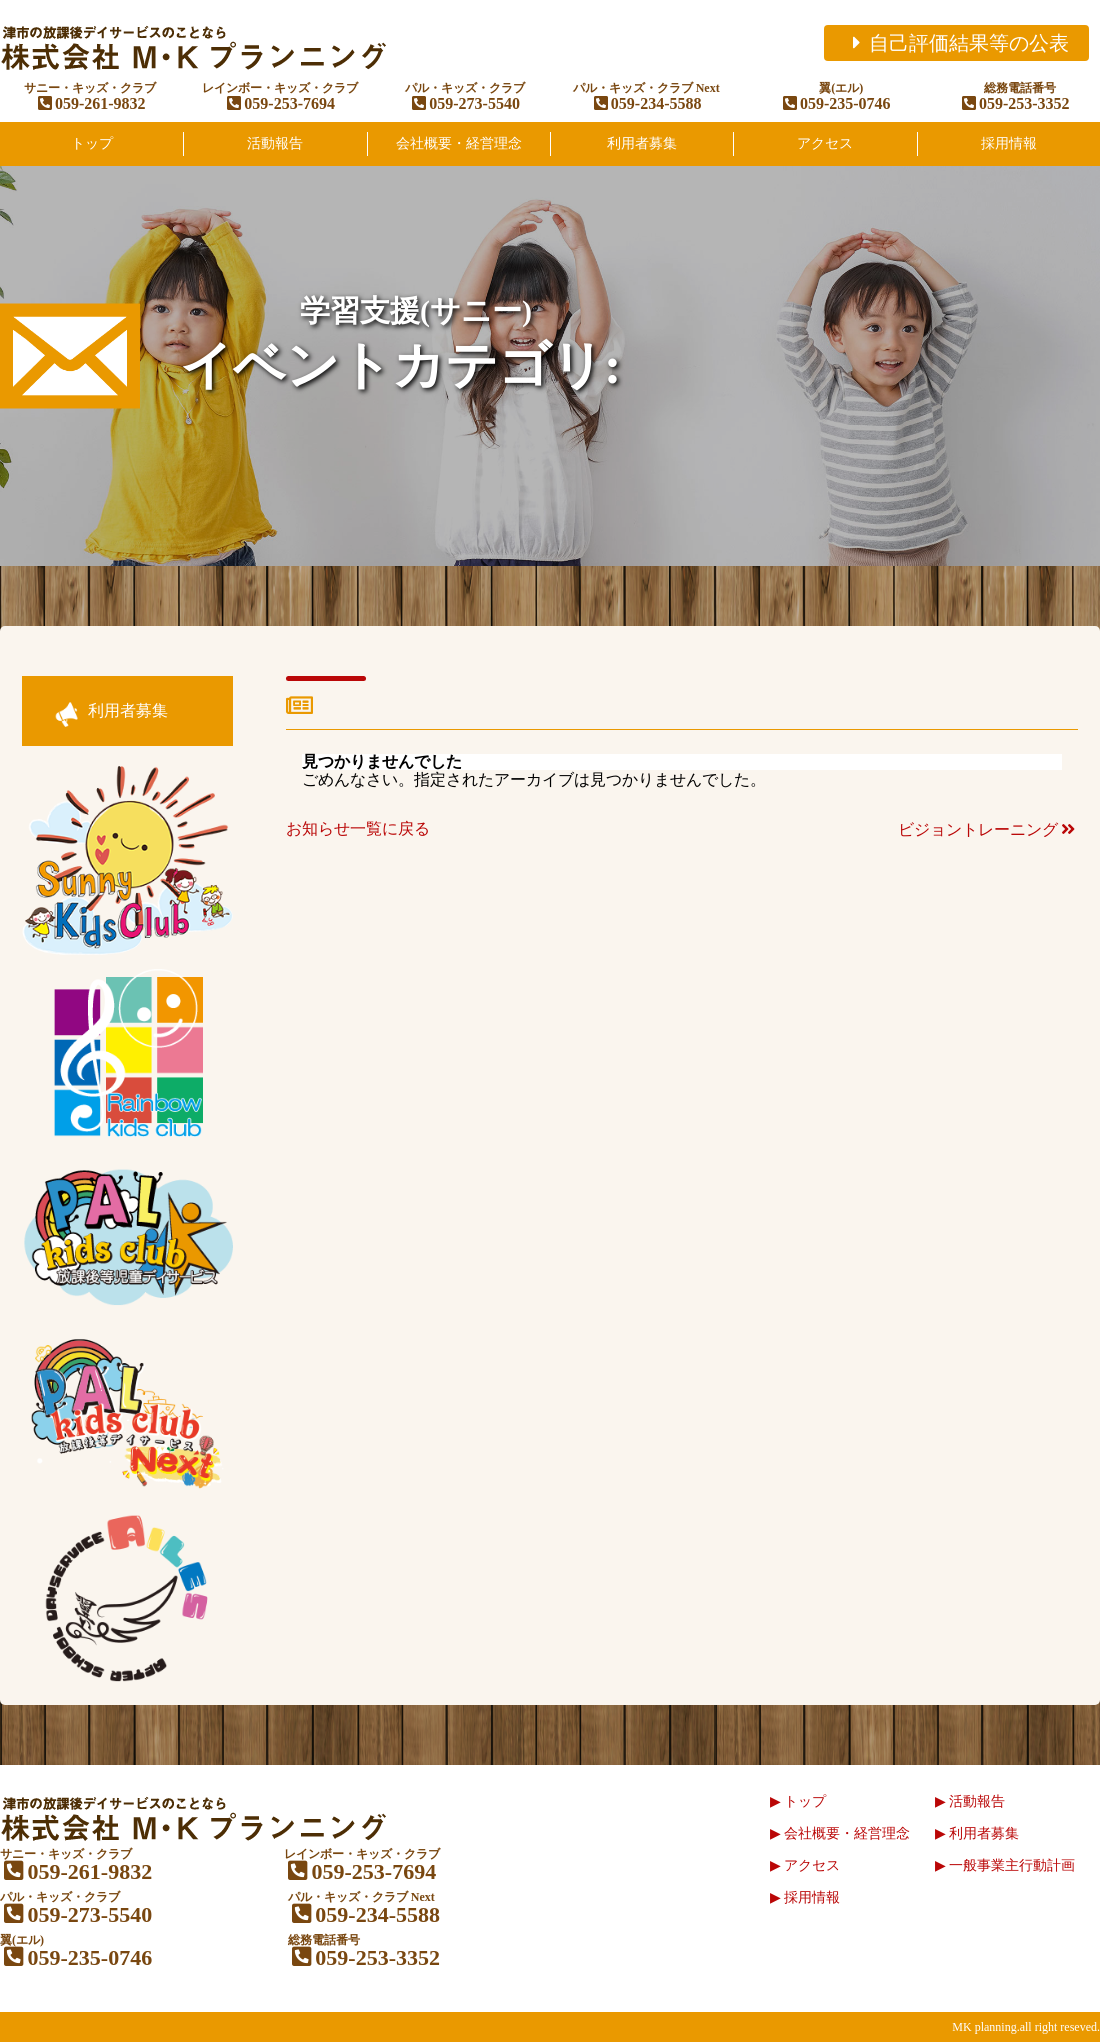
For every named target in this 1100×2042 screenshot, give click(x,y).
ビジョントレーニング (988, 829)
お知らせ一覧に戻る (358, 828)
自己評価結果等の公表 (956, 43)
